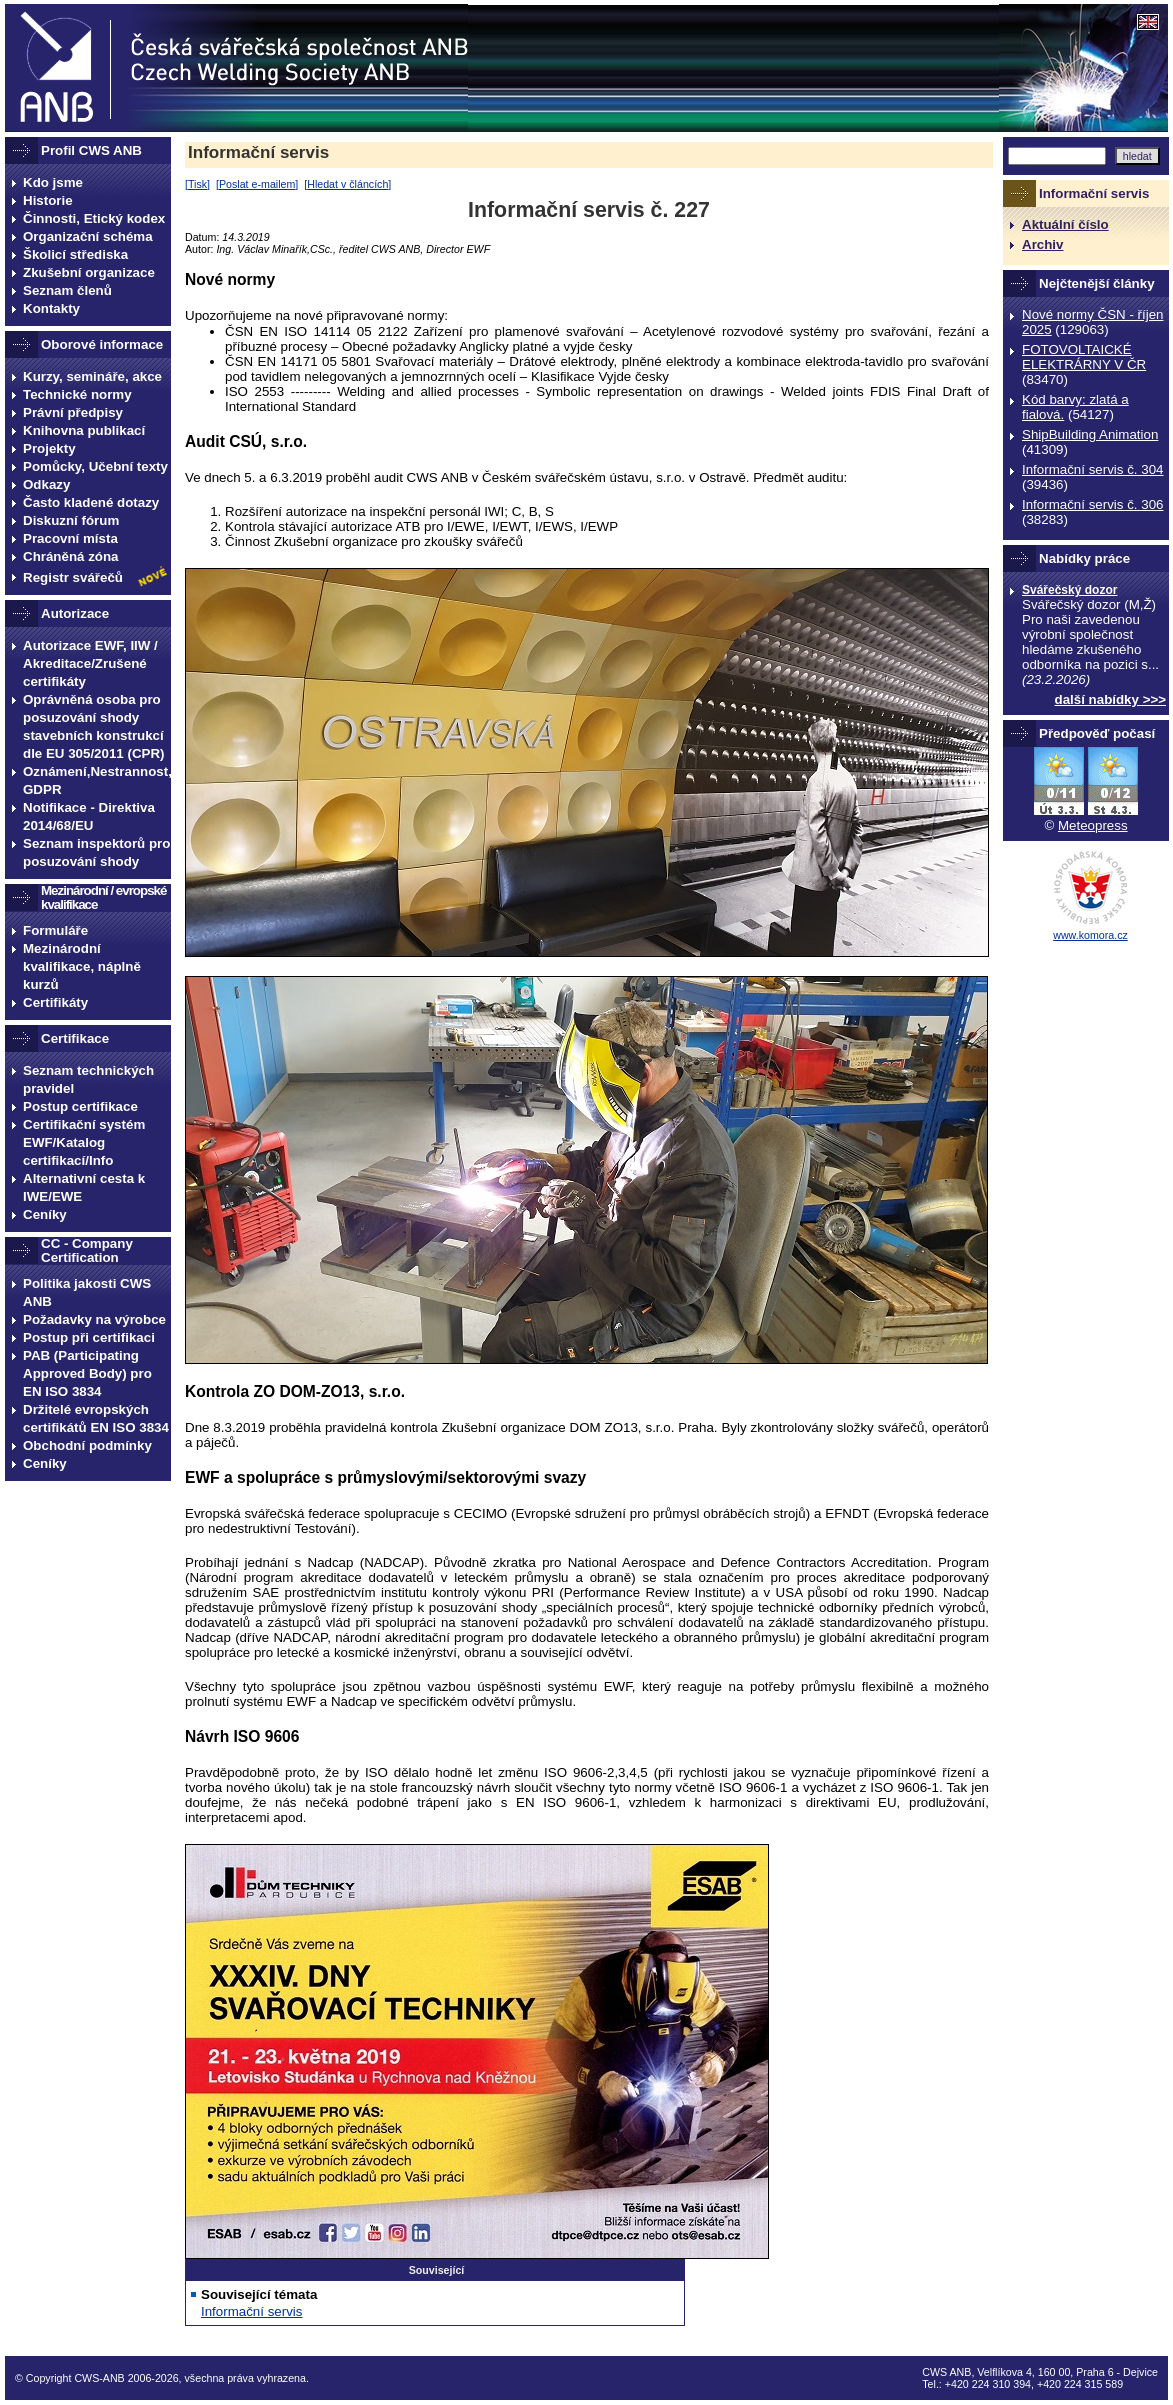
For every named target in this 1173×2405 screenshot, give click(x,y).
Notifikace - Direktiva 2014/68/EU (89, 816)
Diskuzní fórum (71, 520)
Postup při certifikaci (89, 1337)
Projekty (49, 448)
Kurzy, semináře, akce (92, 376)
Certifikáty (55, 1002)
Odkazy (46, 484)
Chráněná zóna (71, 556)
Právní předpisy (73, 412)
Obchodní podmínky (87, 1445)
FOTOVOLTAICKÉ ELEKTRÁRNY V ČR (1084, 357)
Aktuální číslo (1065, 224)
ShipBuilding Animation (1090, 434)
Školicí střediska (75, 254)
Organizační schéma (88, 236)
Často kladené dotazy (91, 502)
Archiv (1042, 244)
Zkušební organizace (89, 272)
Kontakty (51, 308)
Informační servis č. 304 (1092, 469)
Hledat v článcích (347, 184)
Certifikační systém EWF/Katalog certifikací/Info (84, 1142)
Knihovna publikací (84, 430)
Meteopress (1093, 825)
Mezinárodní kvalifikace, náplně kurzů (82, 966)
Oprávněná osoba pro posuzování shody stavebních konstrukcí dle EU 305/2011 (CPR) (94, 726)
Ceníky (45, 1214)
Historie (48, 200)
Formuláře (55, 930)
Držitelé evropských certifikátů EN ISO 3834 (96, 1418)
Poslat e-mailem (257, 184)
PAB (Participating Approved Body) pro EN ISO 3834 (87, 1373)
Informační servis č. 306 (1092, 504)
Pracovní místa (70, 538)
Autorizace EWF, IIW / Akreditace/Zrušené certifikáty (90, 663)
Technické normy (77, 394)
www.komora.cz (1090, 935)
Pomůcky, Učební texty (95, 466)
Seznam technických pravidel (88, 1079)
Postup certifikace (80, 1106)
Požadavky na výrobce (94, 1319)
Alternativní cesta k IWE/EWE (84, 1187)
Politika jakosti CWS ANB (87, 1292)
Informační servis (258, 152)
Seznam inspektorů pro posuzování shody (96, 852)
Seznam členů (67, 290)
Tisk (197, 184)
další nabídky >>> (1111, 699)
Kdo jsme (53, 182)
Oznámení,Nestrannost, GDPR (97, 780)
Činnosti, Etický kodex (94, 218)
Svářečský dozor (1069, 590)
